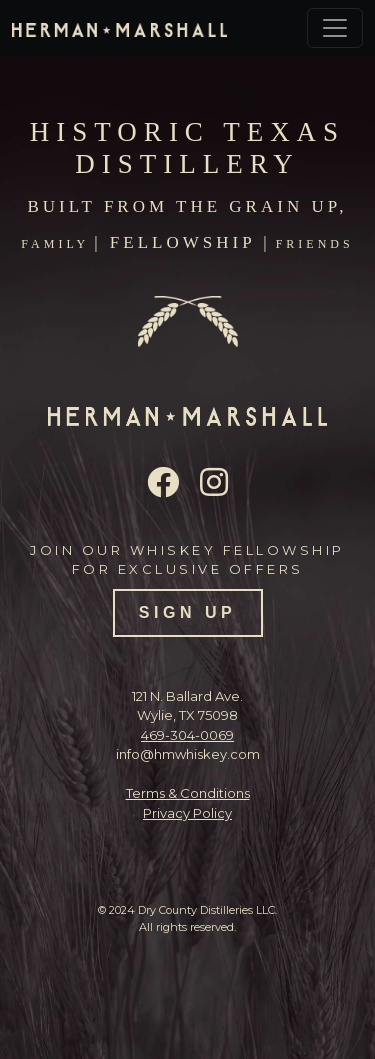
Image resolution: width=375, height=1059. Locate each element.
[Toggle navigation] (335, 28)
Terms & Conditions (188, 793)
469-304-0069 (187, 735)
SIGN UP (187, 612)
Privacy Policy (187, 813)
